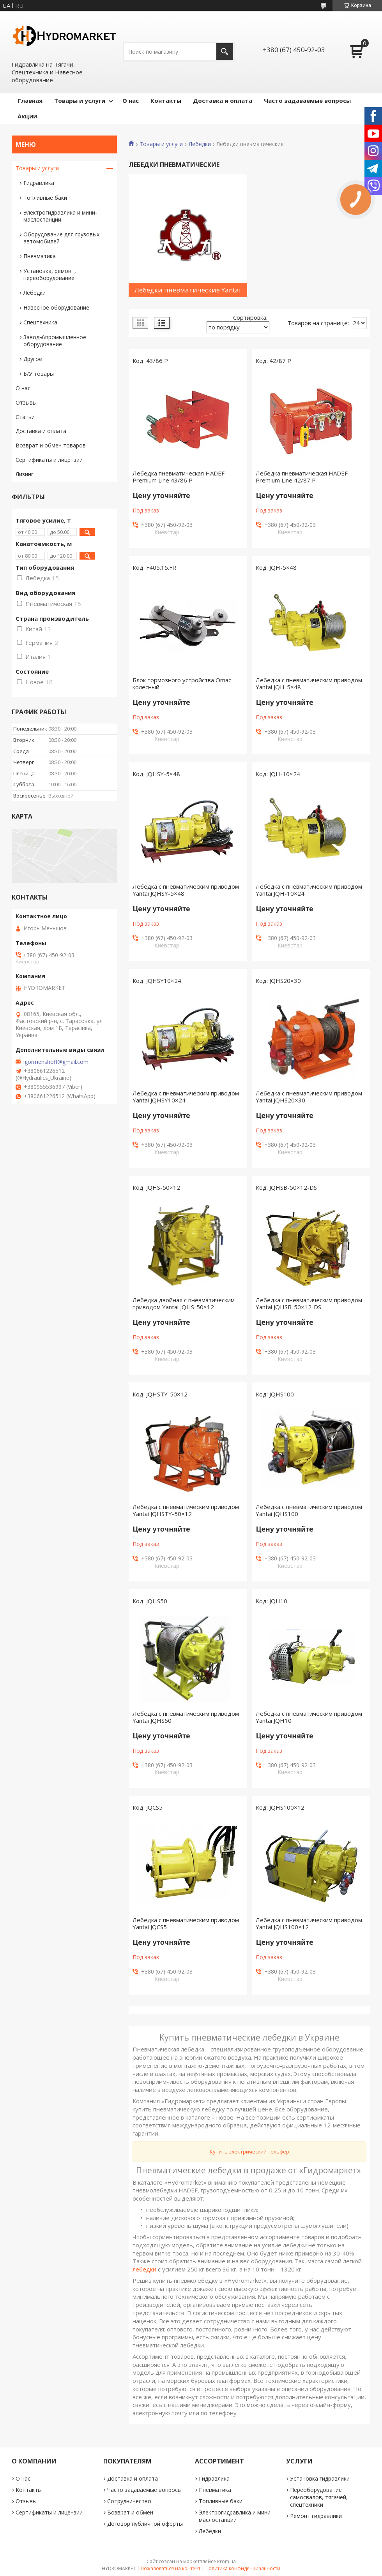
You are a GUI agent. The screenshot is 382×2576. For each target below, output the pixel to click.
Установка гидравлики (320, 2478)
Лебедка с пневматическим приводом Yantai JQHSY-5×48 (186, 890)
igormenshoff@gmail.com (55, 1061)
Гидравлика (38, 183)
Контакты (165, 100)
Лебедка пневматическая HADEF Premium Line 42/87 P (302, 477)
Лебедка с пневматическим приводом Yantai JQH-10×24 (309, 890)
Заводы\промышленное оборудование (54, 340)
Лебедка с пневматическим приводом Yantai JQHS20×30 (309, 1097)
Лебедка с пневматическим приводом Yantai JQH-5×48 (309, 683)
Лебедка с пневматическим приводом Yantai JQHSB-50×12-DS (309, 1303)
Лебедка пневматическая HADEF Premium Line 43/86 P (179, 477)
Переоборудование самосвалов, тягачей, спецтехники (319, 2497)
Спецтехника (40, 322)
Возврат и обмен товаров (51, 445)
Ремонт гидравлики (316, 2516)
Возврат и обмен (130, 2512)
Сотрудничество (129, 2501)
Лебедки (200, 144)
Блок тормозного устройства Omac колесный (182, 683)
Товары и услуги (79, 100)
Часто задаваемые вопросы (307, 100)
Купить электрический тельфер (249, 2151)
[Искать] (224, 51)
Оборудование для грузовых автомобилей (61, 238)
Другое (32, 359)
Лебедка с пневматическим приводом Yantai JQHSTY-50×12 (186, 1510)
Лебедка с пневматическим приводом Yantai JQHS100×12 (309, 1923)
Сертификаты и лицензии (49, 459)
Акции (27, 116)
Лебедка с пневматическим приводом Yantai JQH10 (309, 1717)
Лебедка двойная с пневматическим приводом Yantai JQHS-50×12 (184, 1303)
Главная (30, 100)
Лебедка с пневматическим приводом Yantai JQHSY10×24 (186, 1097)
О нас (130, 100)
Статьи (25, 417)
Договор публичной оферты (145, 2523)
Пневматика (39, 256)
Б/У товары (38, 373)
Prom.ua (226, 2561)
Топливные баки (45, 197)
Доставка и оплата (222, 100)
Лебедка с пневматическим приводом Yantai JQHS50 (186, 1717)
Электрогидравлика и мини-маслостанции (60, 216)
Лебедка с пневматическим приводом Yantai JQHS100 (309, 1510)
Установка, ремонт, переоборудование (49, 274)
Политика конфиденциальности (242, 2568)
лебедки (144, 2269)
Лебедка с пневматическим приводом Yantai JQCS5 (186, 1923)
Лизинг (25, 474)
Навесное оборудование (56, 307)
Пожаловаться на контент (170, 2568)
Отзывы (26, 402)
